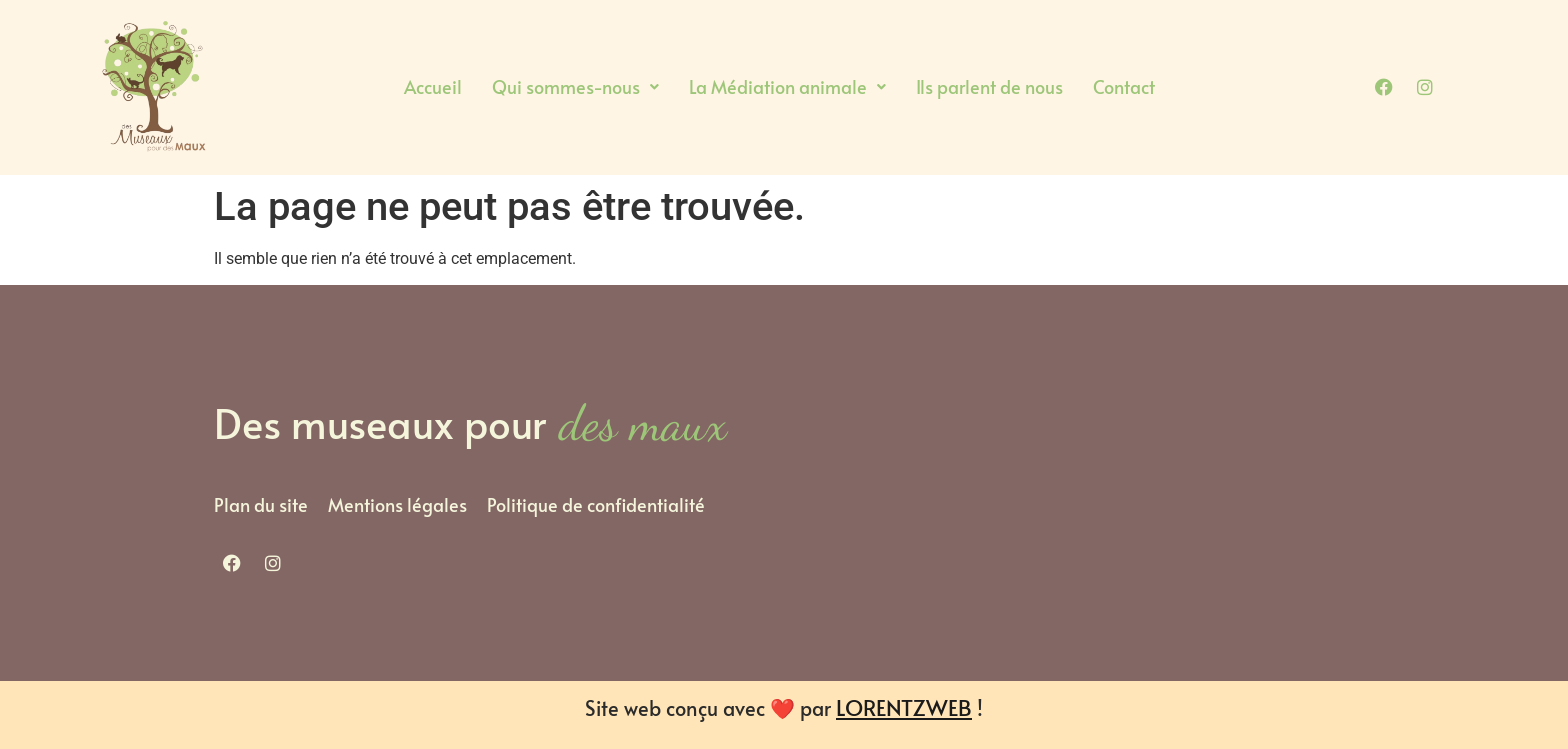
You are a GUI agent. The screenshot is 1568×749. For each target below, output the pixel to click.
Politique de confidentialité (596, 505)
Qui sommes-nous (575, 86)
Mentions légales (397, 505)
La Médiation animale (787, 86)
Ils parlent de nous (989, 86)
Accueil (433, 86)
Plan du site (261, 505)
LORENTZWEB (904, 707)
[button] (575, 87)
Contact (1124, 86)
